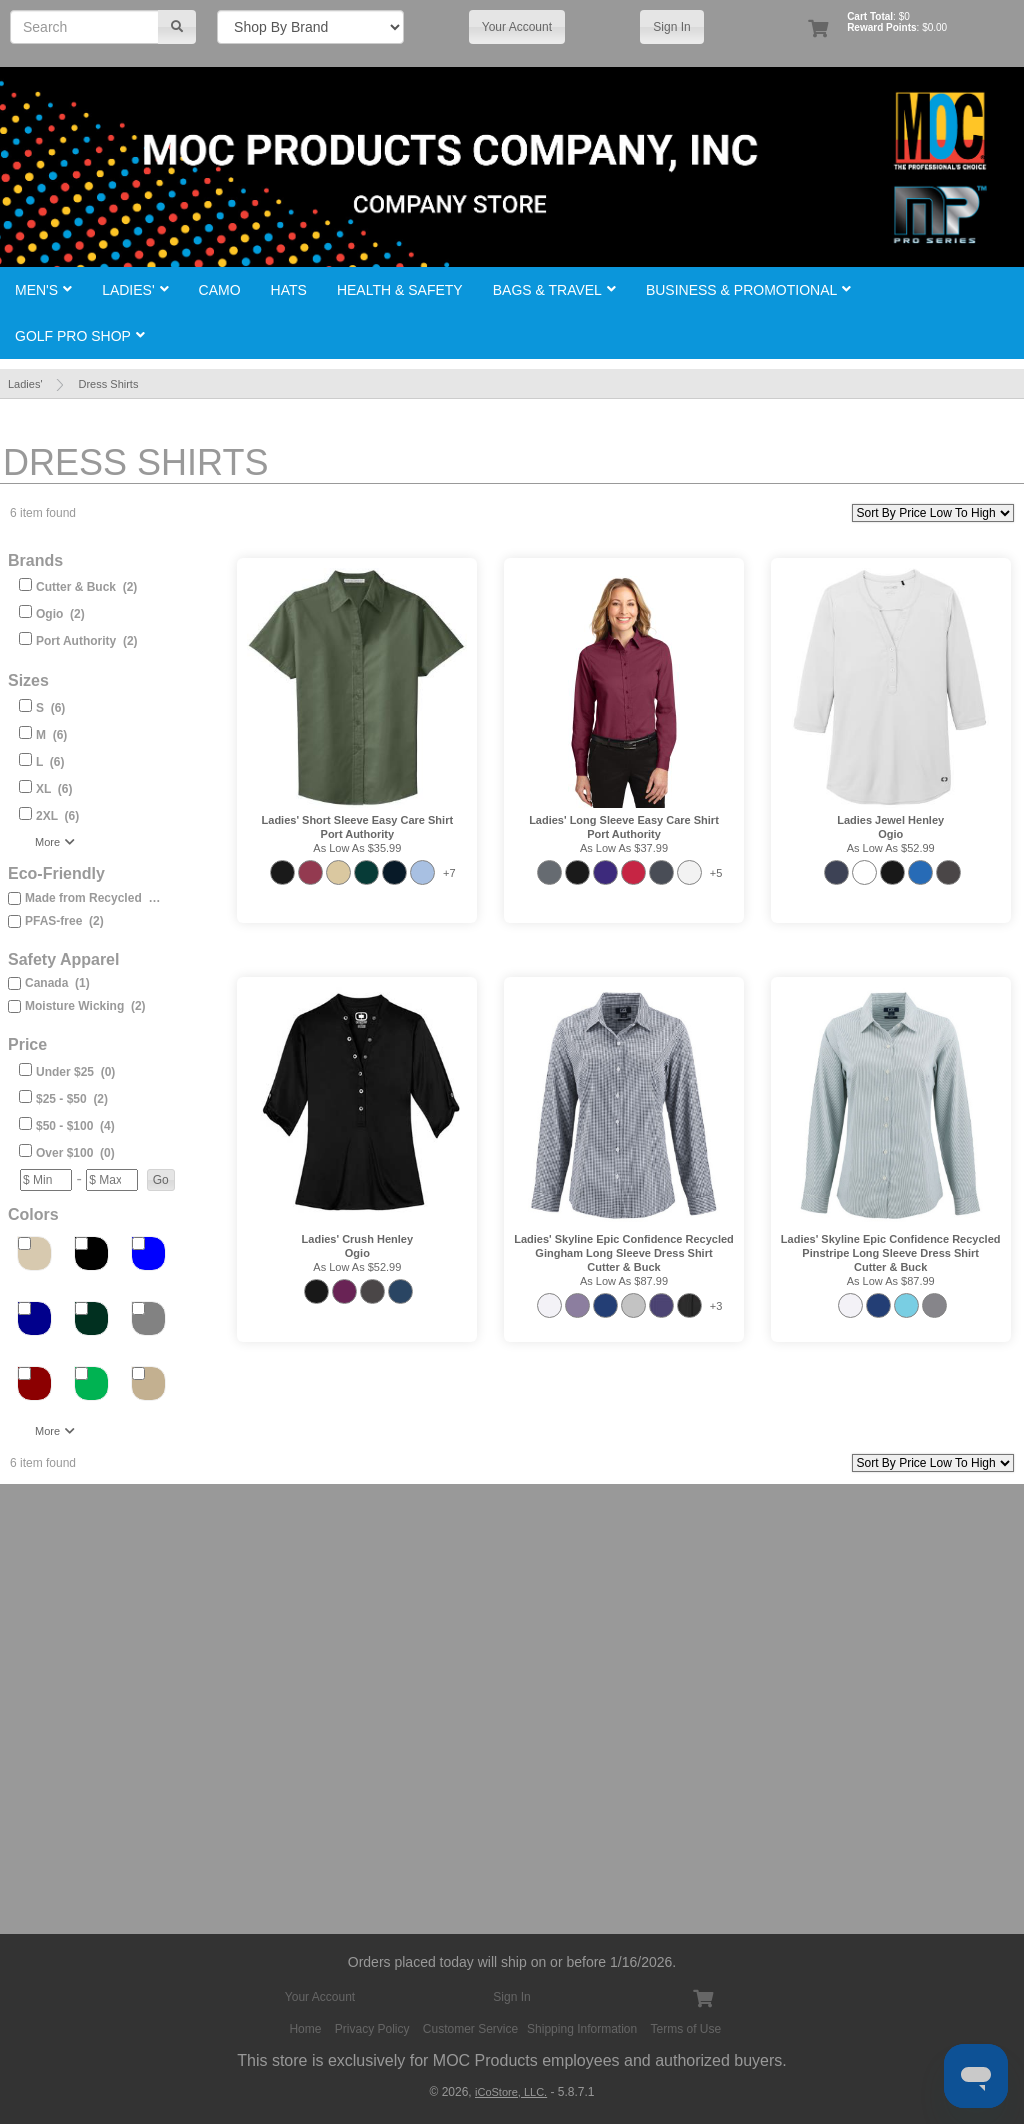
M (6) (51, 735)
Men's (43, 290)
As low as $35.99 (357, 848)
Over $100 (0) (75, 1153)
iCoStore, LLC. (511, 2092)
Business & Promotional (748, 290)
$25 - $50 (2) (72, 1099)
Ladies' (135, 290)
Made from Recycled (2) (94, 898)
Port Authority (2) (87, 641)
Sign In (671, 27)
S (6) (50, 708)
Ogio (890, 834)
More (55, 842)
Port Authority (358, 834)
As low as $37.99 (624, 848)
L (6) (50, 762)
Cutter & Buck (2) (86, 587)
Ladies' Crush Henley (357, 1239)
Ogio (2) (60, 614)
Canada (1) (57, 983)
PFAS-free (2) (64, 921)
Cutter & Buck (623, 1267)
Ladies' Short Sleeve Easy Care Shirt (358, 820)
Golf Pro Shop (80, 336)
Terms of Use (686, 2029)
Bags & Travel (554, 290)
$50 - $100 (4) (75, 1126)
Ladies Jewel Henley (890, 820)
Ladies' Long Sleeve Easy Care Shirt (624, 820)
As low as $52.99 (891, 848)
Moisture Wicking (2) (85, 1006)
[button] (161, 1180)
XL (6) (54, 789)
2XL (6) (57, 816)
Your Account (517, 27)
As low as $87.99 (624, 1281)
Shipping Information (582, 2029)
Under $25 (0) (75, 1072)
